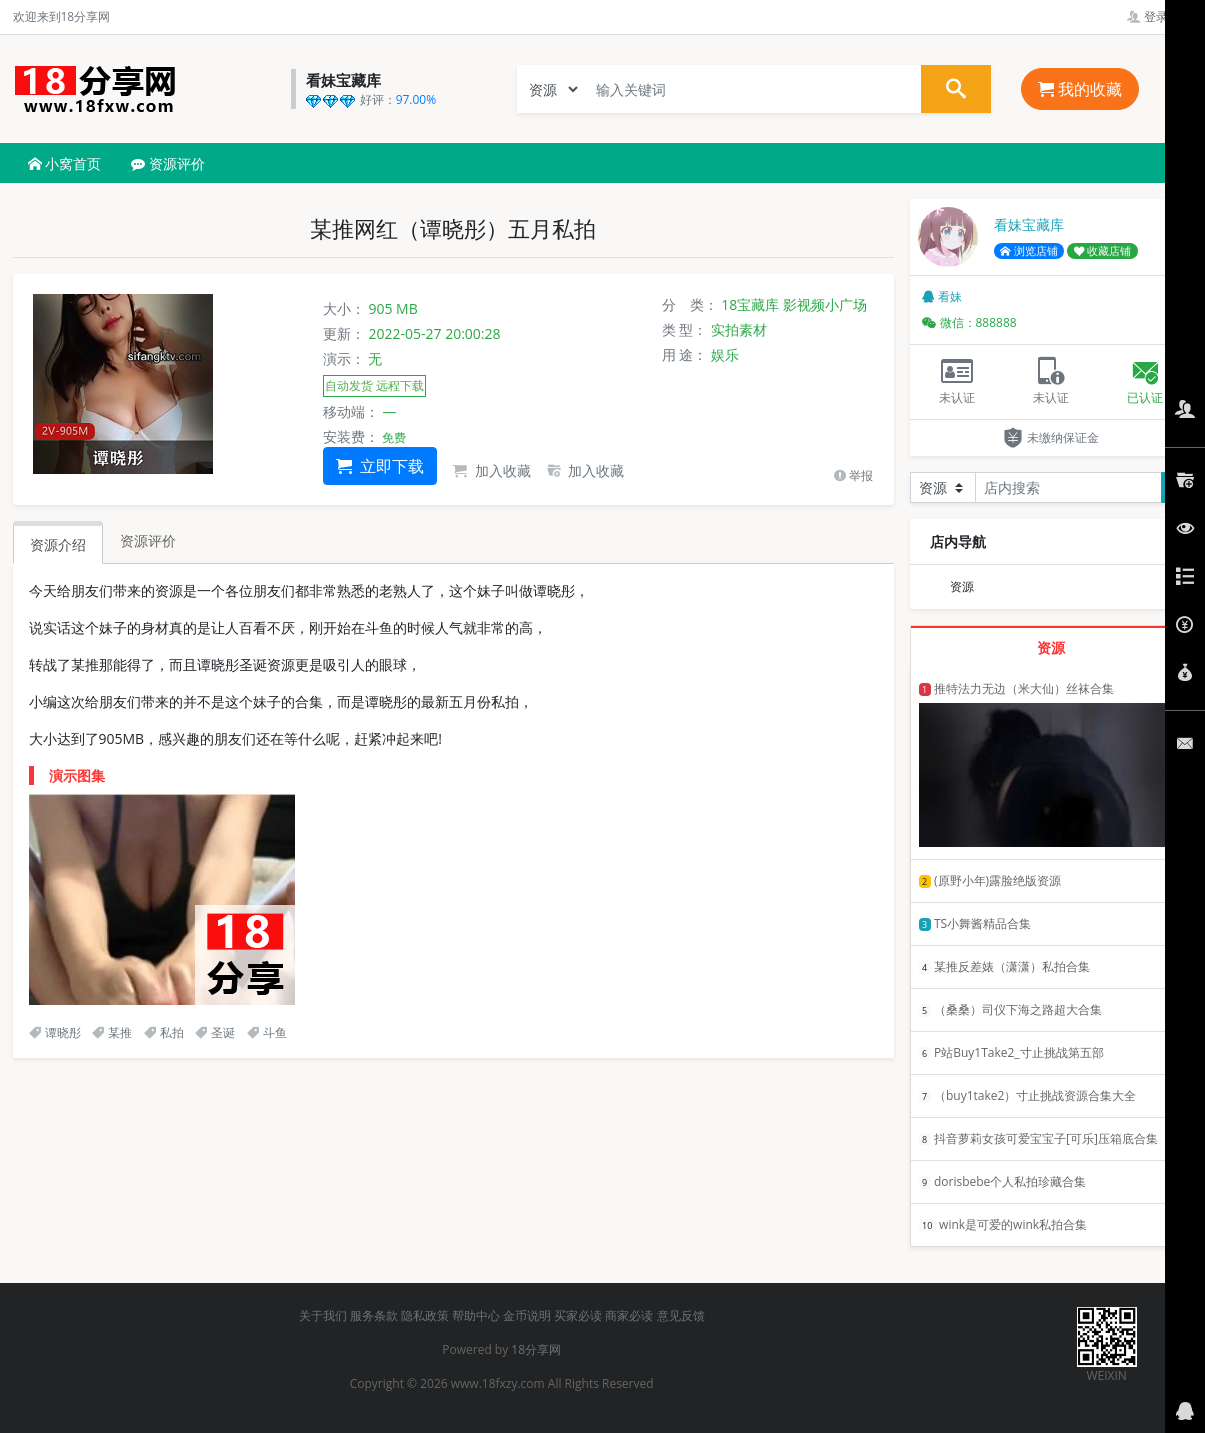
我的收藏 (1080, 89)
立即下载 (380, 466)
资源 (962, 586)
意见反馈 (681, 1315)
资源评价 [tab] (148, 540)
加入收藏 (492, 470)
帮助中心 (476, 1315)
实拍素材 (739, 329)
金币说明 (527, 1315)
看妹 (942, 296)
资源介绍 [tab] (58, 544)
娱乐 (725, 354)
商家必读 (629, 1315)
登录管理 (1159, 16)
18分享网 (536, 1349)
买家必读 (578, 1315)
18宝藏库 (750, 304)
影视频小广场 (825, 304)
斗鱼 (267, 1032)
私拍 (164, 1032)
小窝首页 (65, 163)
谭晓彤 (55, 1032)
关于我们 (323, 1315)
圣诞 (215, 1032)
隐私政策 (425, 1315)
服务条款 (374, 1315)
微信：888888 (969, 322)
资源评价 (168, 163)
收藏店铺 (1103, 251)
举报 (853, 475)
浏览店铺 (1029, 251)
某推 (112, 1032)
